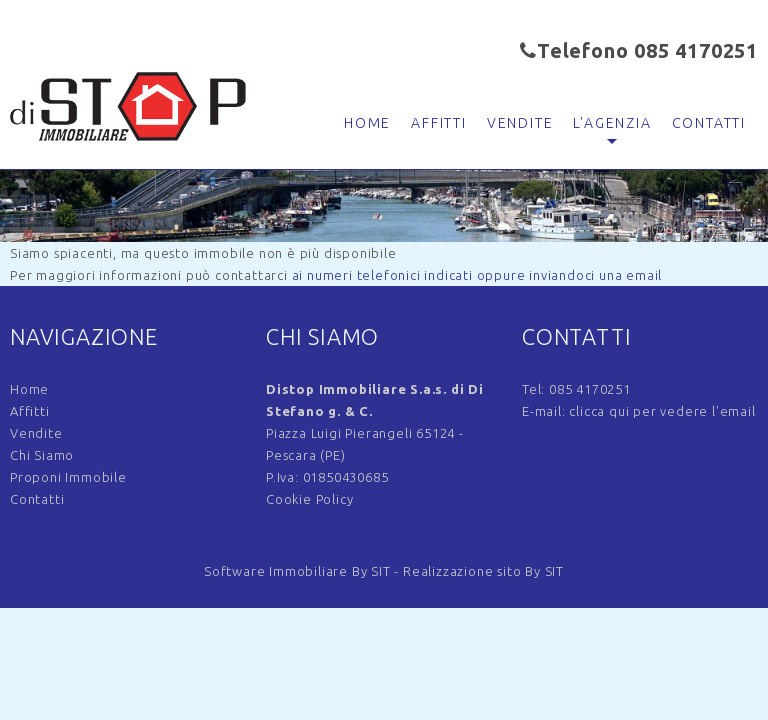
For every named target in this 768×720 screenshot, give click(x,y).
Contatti (709, 123)
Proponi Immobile (68, 477)
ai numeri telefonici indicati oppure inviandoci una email (477, 275)
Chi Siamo (42, 455)
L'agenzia (612, 123)
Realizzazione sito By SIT (483, 571)
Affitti (439, 123)
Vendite (520, 123)
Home (367, 123)
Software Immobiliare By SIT (297, 571)
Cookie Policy (309, 499)
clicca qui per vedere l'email (662, 411)
